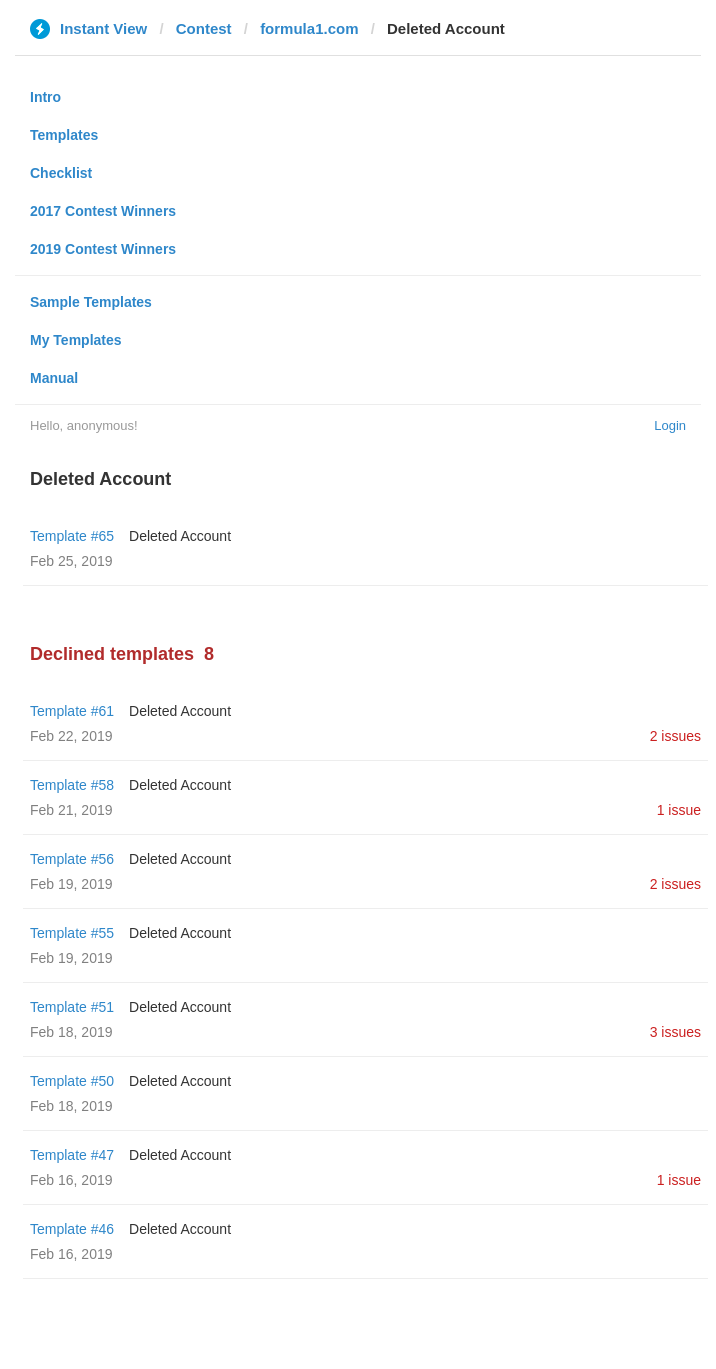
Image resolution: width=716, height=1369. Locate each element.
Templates (64, 135)
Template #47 (72, 1155)
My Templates (76, 340)
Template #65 (72, 536)
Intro (45, 97)
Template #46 (72, 1229)
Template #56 (72, 859)
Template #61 (72, 711)
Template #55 (72, 933)
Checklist (61, 173)
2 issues (675, 736)
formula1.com (309, 28)
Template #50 (72, 1081)
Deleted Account (180, 536)
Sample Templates (91, 302)
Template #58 (72, 785)
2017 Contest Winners (103, 211)
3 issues (675, 1032)
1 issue (679, 810)
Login (670, 425)
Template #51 (72, 1007)
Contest (204, 28)
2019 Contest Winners (103, 249)
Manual (54, 378)
